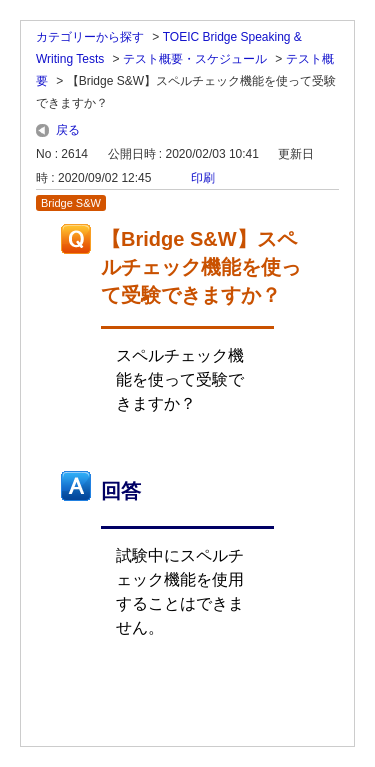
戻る (68, 130)
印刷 (203, 178)
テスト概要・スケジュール (195, 59)
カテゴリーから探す (90, 37)
